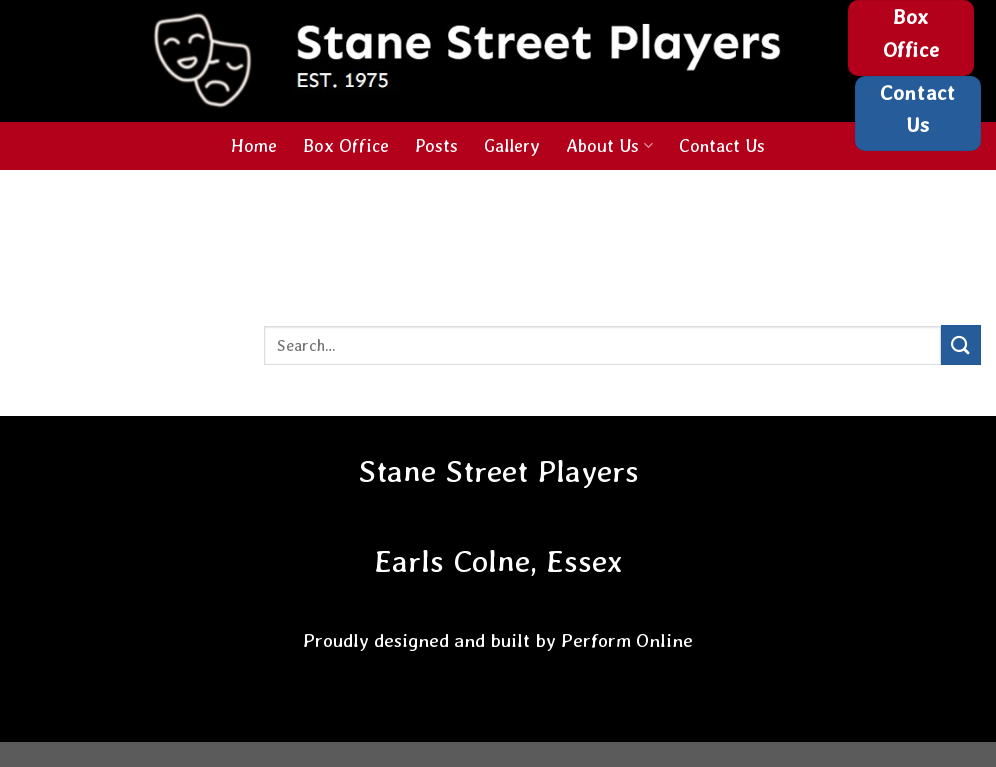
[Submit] (961, 344)
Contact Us (722, 145)
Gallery (512, 145)
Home (254, 145)
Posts (436, 145)
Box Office (346, 145)
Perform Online (627, 640)
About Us (609, 145)
